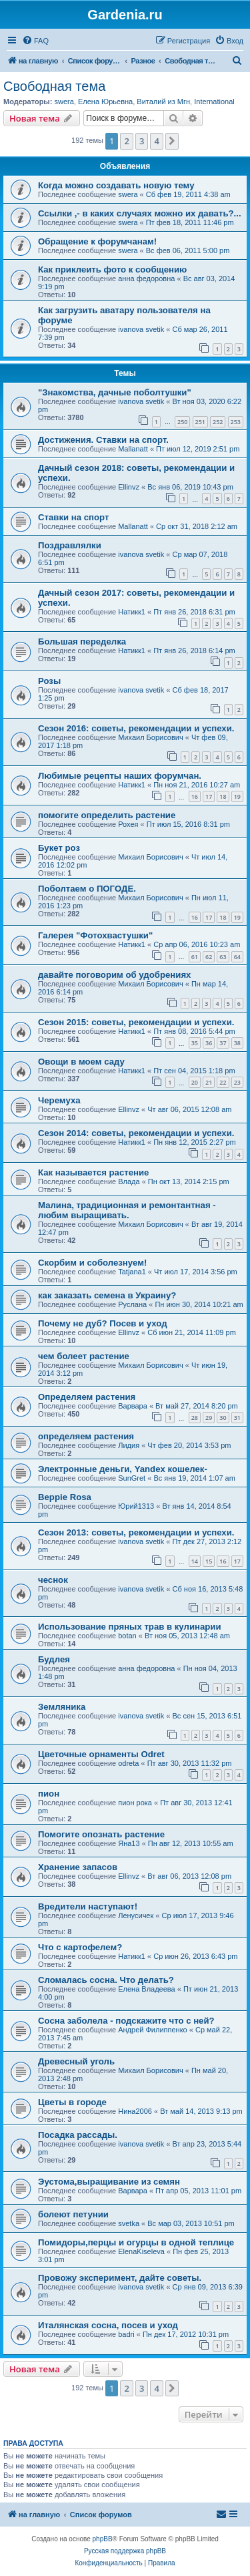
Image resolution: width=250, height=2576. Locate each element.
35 (194, 1043)
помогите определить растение (106, 815)
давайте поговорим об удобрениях (114, 975)
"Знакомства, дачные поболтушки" (114, 392)
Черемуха (59, 1100)
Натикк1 (131, 612)
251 (200, 421)
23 (237, 1082)
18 (222, 796)
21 (208, 1082)
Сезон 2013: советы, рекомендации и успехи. (136, 1532)
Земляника (61, 1707)
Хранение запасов (77, 1867)
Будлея (54, 1659)
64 (237, 956)
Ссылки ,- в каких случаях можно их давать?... (139, 213)
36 (208, 1043)
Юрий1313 (136, 1506)
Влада (128, 1181)
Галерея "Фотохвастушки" (95, 935)
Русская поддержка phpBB (125, 2551)
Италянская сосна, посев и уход (108, 2325)
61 (194, 956)
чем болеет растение (83, 1356)
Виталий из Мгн (163, 102)
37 (222, 1043)
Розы (49, 681)
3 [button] (141, 141)
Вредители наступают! (87, 1906)
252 (218, 421)
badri (126, 2334)
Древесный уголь (76, 2061)
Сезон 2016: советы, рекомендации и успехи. (136, 728)
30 (222, 1417)
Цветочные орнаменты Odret (101, 1754)
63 (222, 956)
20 (194, 1082)
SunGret (131, 1478)
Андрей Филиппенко (152, 2030)
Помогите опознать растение (101, 1834)
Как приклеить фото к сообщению (112, 269)
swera (63, 102)
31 (237, 1417)
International (214, 102)
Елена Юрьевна (105, 102)
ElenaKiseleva (141, 2251)
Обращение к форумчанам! (97, 241)
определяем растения (86, 1436)
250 (182, 421)
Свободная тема (54, 86)
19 (237, 796)
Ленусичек (135, 1915)
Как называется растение (93, 1172)
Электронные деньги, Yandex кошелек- (122, 1469)
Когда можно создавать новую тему (116, 185)
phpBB (103, 2539)
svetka (128, 2223)
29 (208, 1417)
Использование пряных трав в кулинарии (129, 1627)
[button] (172, 141)
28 (194, 1417)
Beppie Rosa (64, 1497)
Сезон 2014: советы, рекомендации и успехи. (136, 1133)
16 (194, 796)
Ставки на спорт (73, 517)
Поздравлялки (69, 545)
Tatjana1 (132, 1272)
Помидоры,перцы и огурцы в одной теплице (136, 2242)
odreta (128, 1763)
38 (237, 1043)
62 (208, 956)
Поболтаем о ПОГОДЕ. (87, 889)
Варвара (132, 1406)
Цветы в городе (72, 2102)
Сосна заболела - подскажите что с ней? (126, 2021)
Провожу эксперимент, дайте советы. (119, 2278)
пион (48, 1794)
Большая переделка (82, 641)
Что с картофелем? (80, 1947)
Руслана (132, 1304)
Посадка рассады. (77, 2135)
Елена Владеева (146, 1989)
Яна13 (128, 1843)
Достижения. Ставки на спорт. (103, 440)
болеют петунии (73, 2214)
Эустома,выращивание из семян (109, 2182)
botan (127, 1636)
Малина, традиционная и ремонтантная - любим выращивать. (127, 1210)
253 (236, 421)
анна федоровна (146, 278)
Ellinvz (128, 487)
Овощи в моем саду (81, 1062)
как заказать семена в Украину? (107, 1295)
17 (208, 796)
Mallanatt (133, 449)
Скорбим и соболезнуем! (92, 1263)
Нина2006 (135, 2111)
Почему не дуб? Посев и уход (102, 1323)
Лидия (128, 1445)
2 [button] (126, 141)
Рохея (128, 824)
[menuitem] (35, 41)
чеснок (53, 1580)
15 (208, 1561)
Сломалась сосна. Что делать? (106, 1980)
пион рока (135, 1803)
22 (222, 1082)
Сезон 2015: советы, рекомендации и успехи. (136, 1022)
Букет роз (59, 848)
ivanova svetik (141, 329)
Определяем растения (86, 1397)
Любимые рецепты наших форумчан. (119, 776)
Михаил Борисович (150, 737)
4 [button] (156, 141)
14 (194, 1561)
